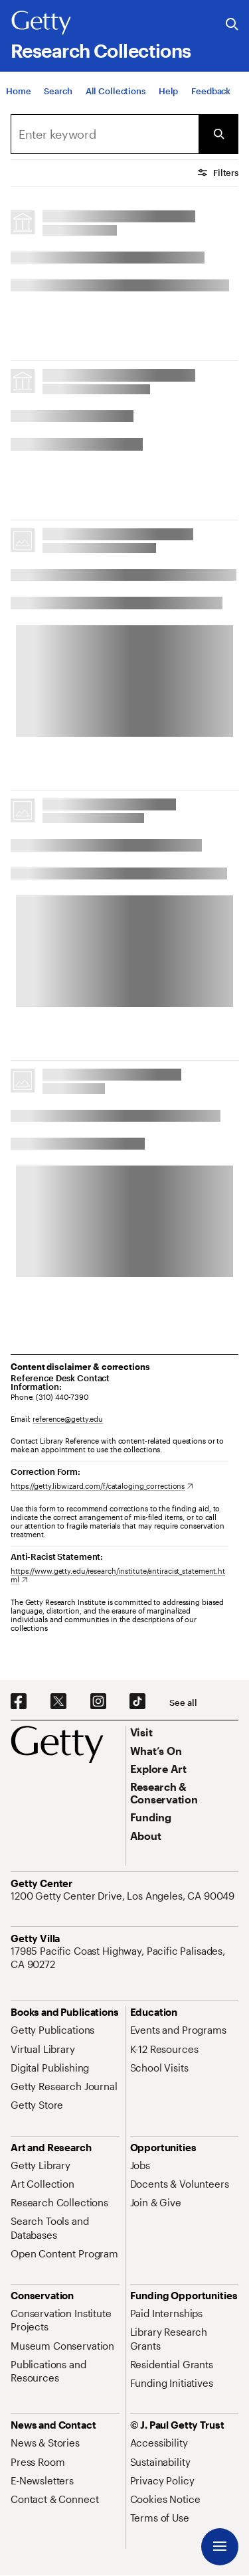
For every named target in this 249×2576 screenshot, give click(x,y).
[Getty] (41, 23)
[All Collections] (115, 91)
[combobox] (105, 134)
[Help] (168, 91)
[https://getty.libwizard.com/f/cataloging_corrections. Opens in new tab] (102, 1485)
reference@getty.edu (68, 1418)
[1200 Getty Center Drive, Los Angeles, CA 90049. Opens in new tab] (124, 1895)
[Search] (58, 91)
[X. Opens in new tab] (58, 1701)
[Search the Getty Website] (232, 25)
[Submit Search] (218, 134)
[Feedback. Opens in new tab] (210, 91)
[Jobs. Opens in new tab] (140, 2165)
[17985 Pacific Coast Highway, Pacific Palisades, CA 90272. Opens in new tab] (124, 1957)
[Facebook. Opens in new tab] (19, 1701)
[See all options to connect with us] (183, 1703)
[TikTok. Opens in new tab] (137, 1701)
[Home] (18, 91)
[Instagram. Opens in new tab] (98, 1701)
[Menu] (219, 2546)
